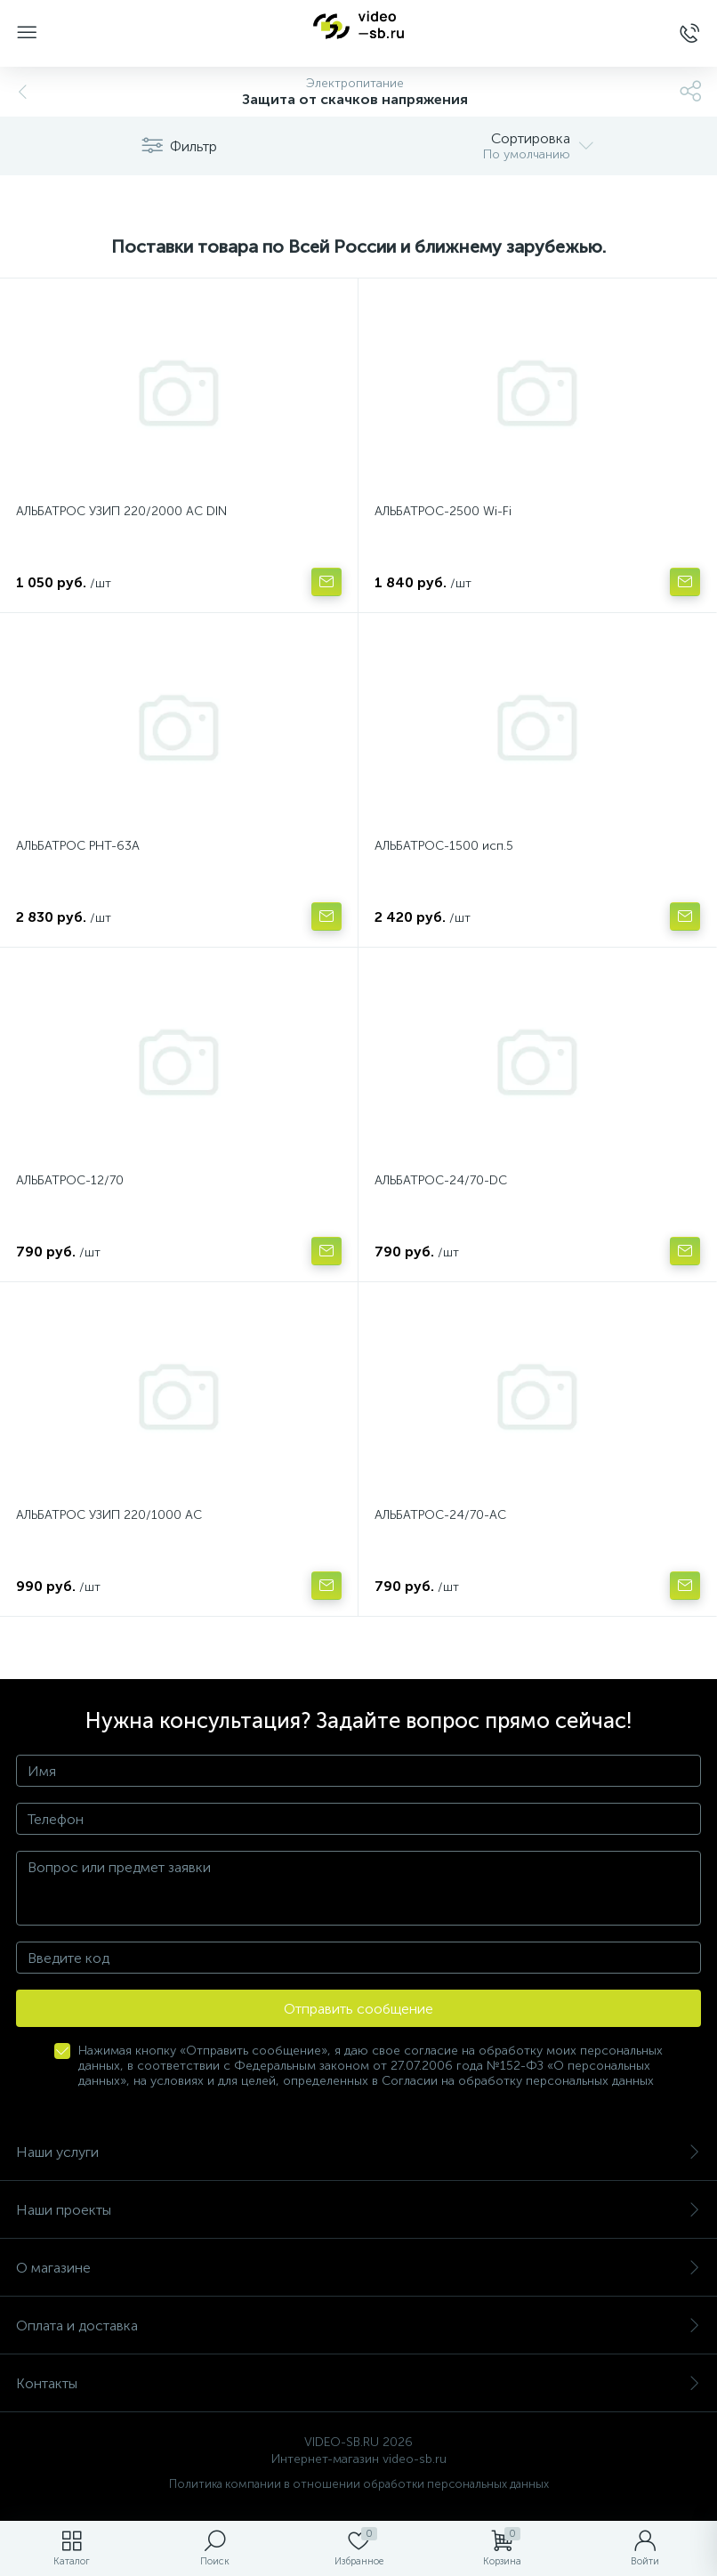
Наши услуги (358, 2152)
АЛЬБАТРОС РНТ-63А (78, 845)
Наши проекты (358, 2209)
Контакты (358, 2383)
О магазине (358, 2267)
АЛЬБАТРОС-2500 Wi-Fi (443, 511)
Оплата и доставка (358, 2325)
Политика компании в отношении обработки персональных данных (359, 2484)
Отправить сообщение (358, 2008)
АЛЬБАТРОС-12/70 (70, 1180)
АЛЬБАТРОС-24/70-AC (440, 1514)
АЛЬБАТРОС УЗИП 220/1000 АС (109, 1514)
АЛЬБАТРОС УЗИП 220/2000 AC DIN (121, 511)
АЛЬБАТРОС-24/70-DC (441, 1180)
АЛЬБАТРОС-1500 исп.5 (444, 845)
